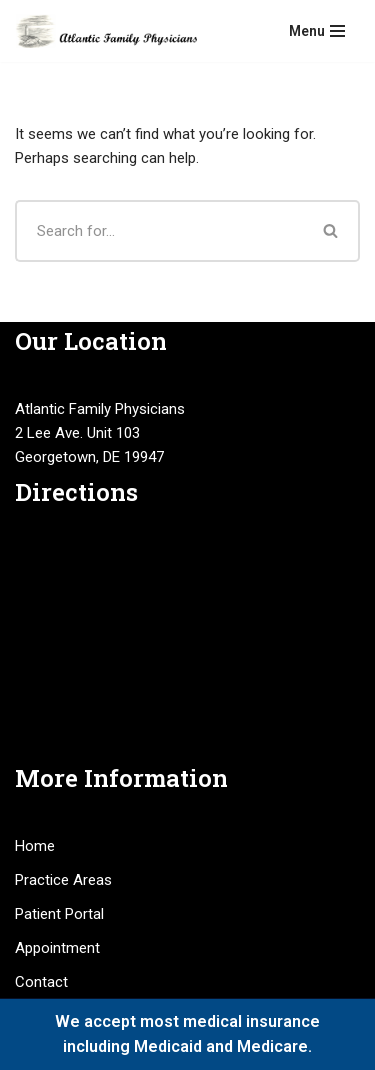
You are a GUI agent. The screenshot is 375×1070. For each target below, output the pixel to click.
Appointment (57, 948)
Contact (41, 982)
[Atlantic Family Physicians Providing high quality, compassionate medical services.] (106, 31)
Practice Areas (63, 880)
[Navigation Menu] (317, 31)
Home (35, 846)
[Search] (159, 231)
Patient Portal (59, 914)
